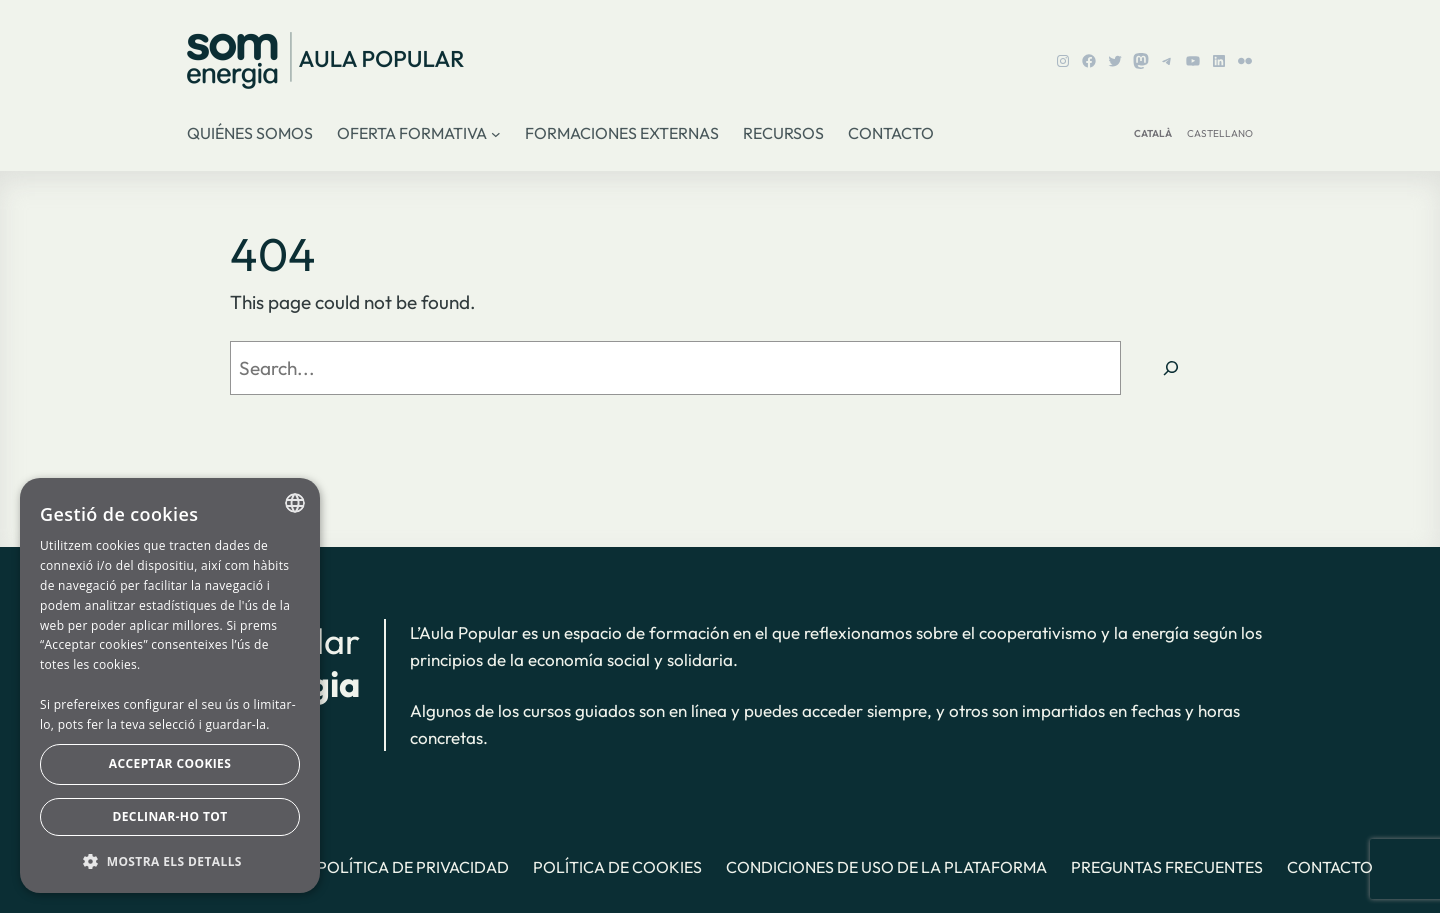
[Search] (1170, 367)
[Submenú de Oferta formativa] (496, 134)
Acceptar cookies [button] (170, 763)
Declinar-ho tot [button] (169, 816)
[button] (170, 861)
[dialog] (170, 685)
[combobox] (295, 503)
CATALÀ (1153, 133)
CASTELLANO (1220, 133)
